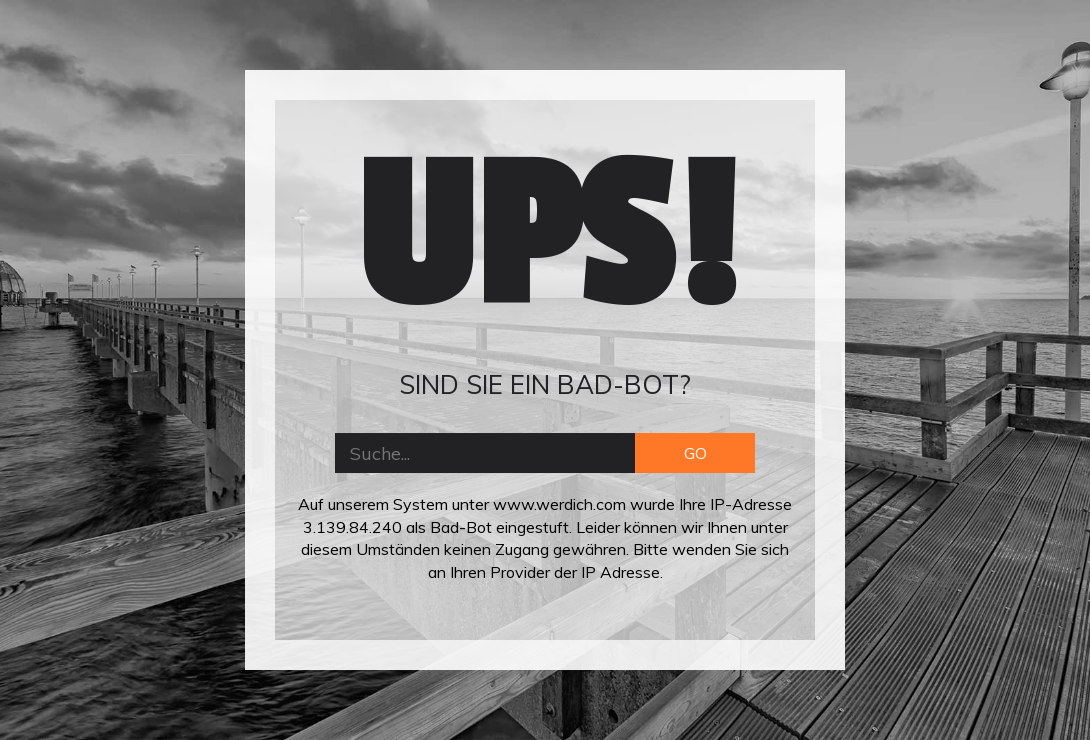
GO (695, 453)
